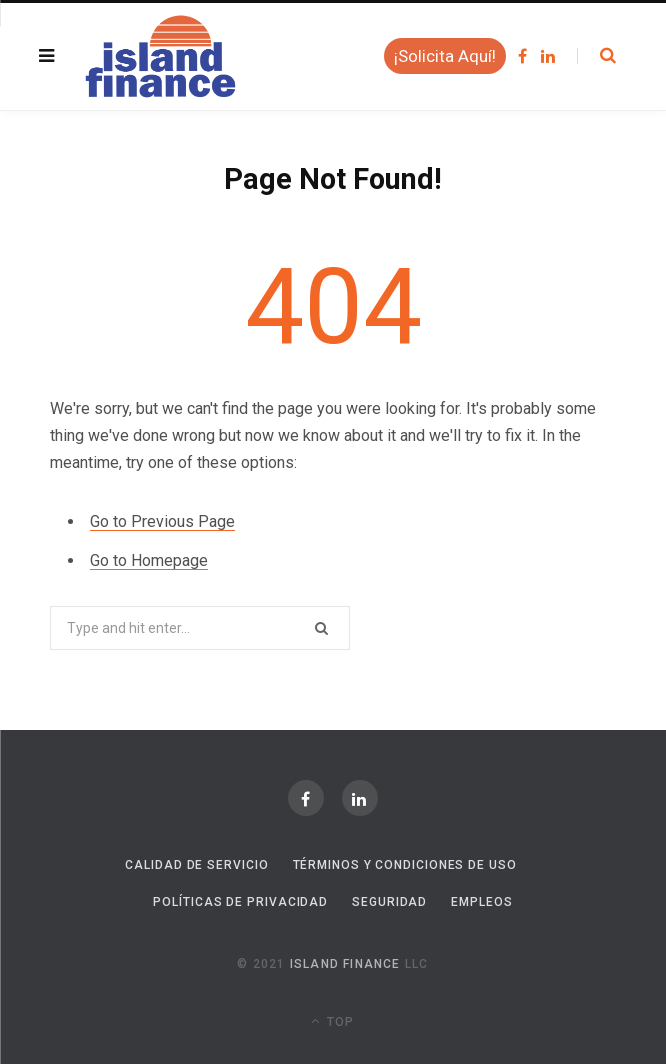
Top (332, 1021)
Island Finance (345, 964)
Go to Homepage (149, 560)
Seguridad (389, 902)
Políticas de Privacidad (240, 902)
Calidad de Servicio (196, 865)
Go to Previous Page (162, 521)
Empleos (481, 902)
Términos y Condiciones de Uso (405, 865)
